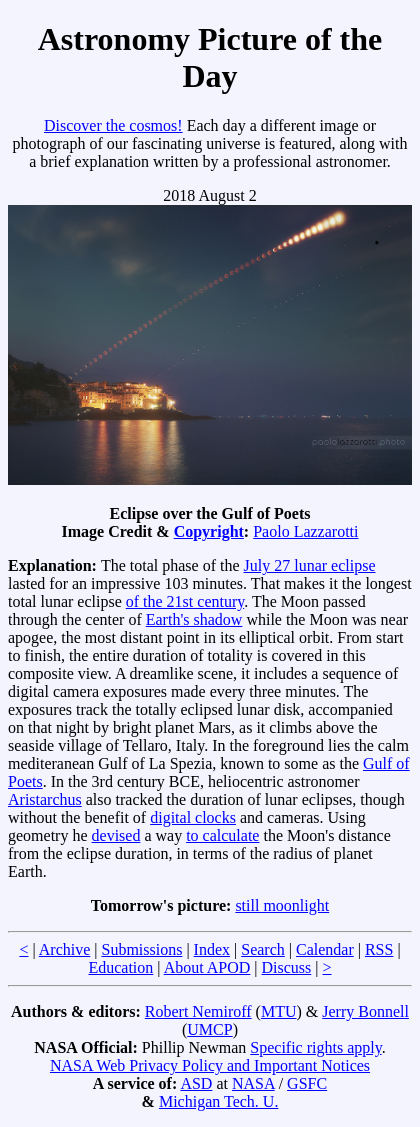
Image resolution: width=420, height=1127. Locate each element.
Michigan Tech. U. (218, 1101)
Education (120, 967)
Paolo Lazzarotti (305, 531)
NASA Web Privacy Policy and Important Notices (210, 1065)
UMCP (209, 1029)
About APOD (207, 967)
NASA (253, 1083)
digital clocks (193, 817)
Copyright (209, 531)
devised (116, 835)
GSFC (307, 1083)
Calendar (325, 949)
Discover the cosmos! (113, 125)
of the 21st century (185, 601)
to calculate (222, 835)
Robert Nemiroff (198, 1011)
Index (212, 949)
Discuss (287, 967)
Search (263, 949)
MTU (279, 1011)
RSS (379, 949)
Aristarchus (45, 799)
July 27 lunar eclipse (310, 565)
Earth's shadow (194, 619)
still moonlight (282, 905)
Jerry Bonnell (365, 1011)
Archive (65, 949)
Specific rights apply (315, 1047)
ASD (196, 1083)
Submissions (141, 949)
